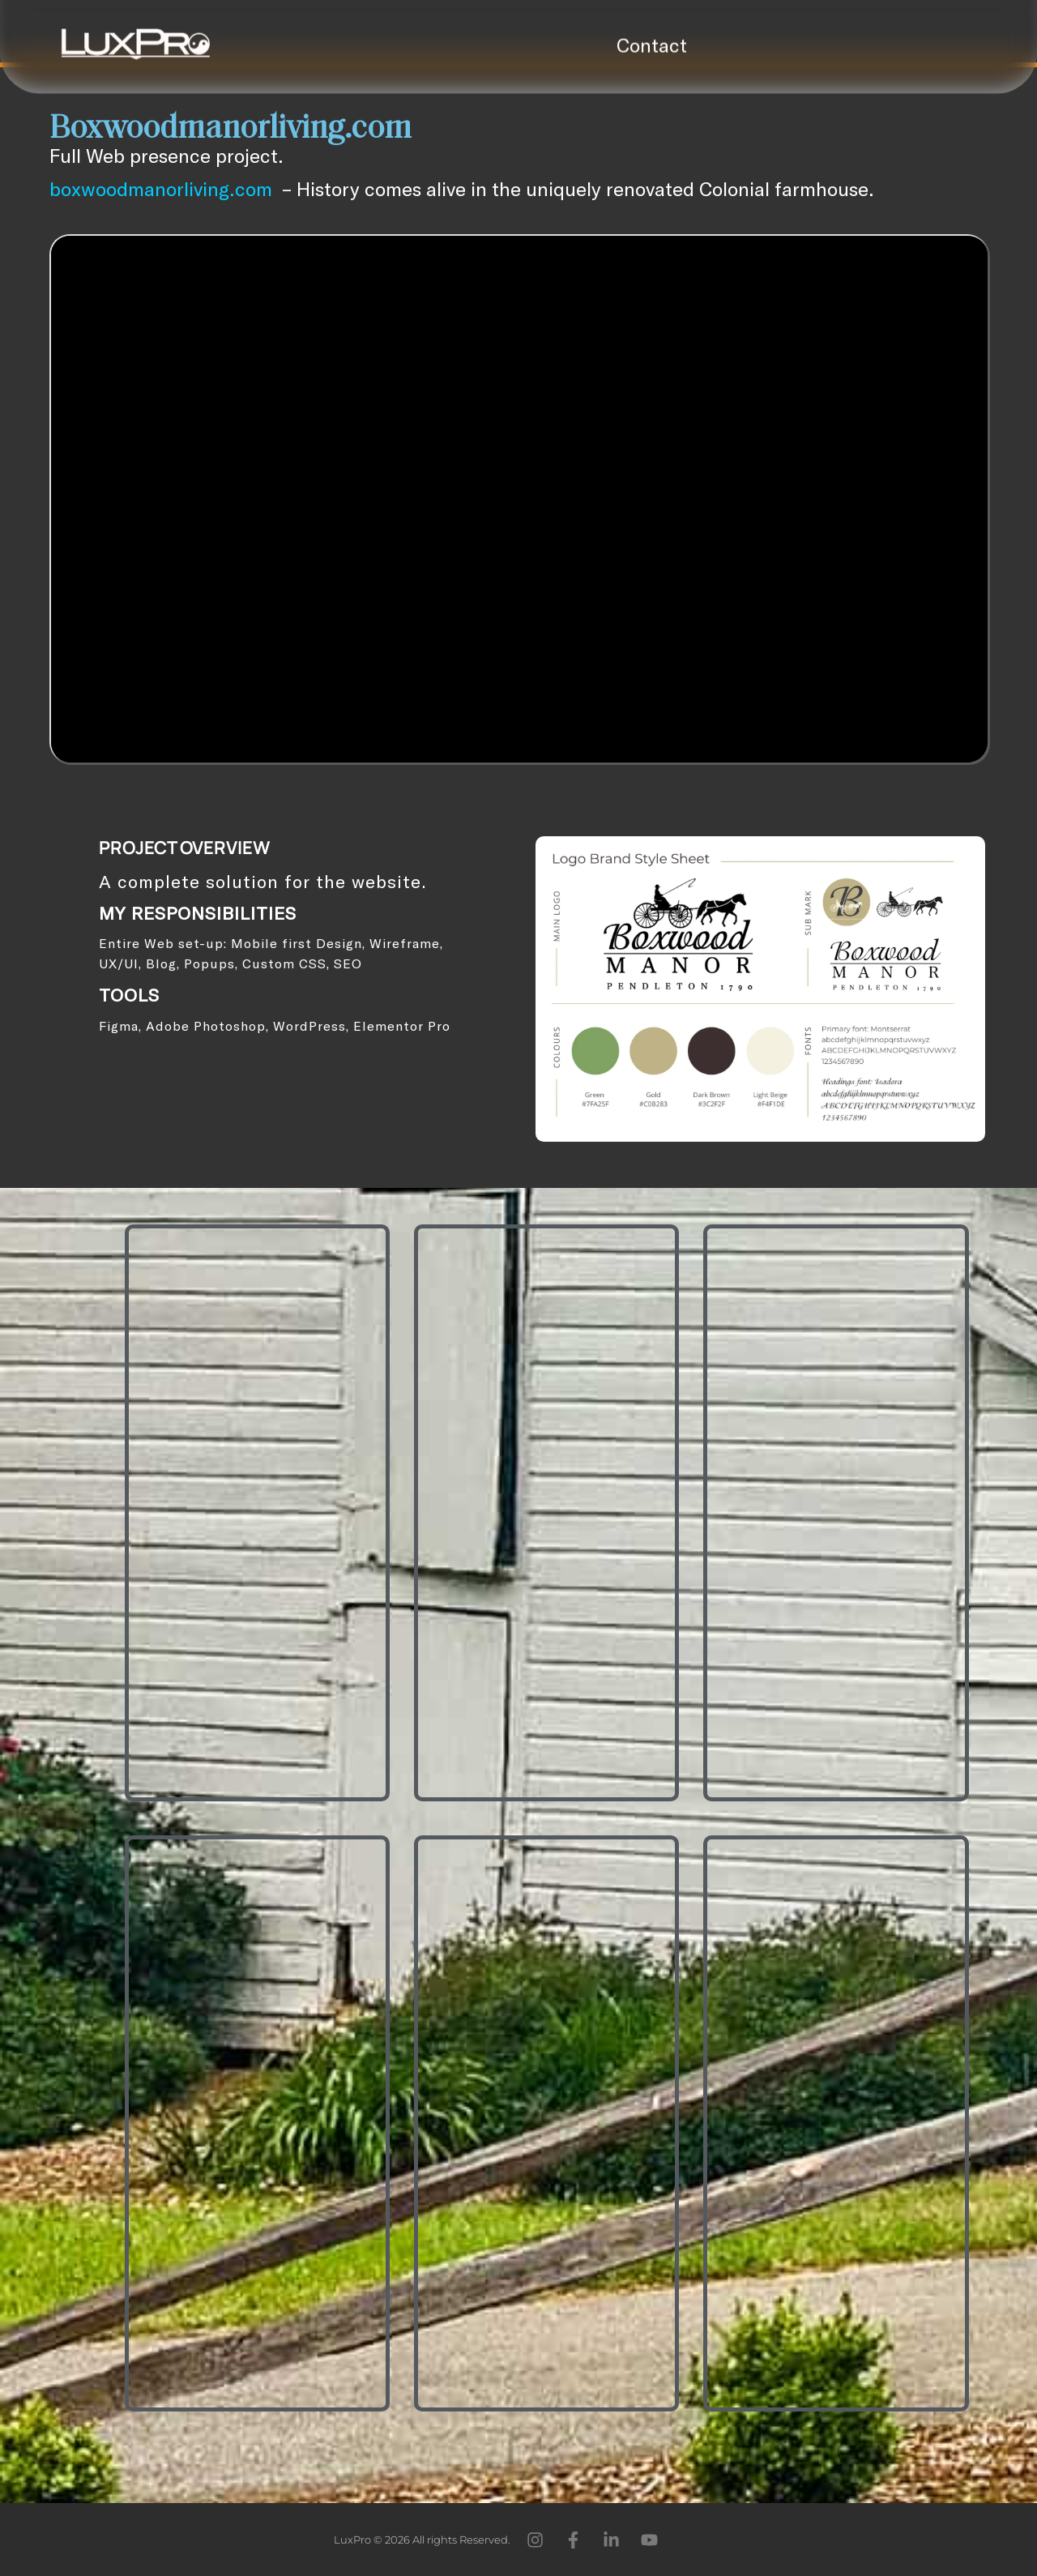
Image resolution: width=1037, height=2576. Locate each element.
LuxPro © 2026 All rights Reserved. (422, 2539)
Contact (652, 38)
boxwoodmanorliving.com (160, 188)
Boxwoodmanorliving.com (230, 129)
